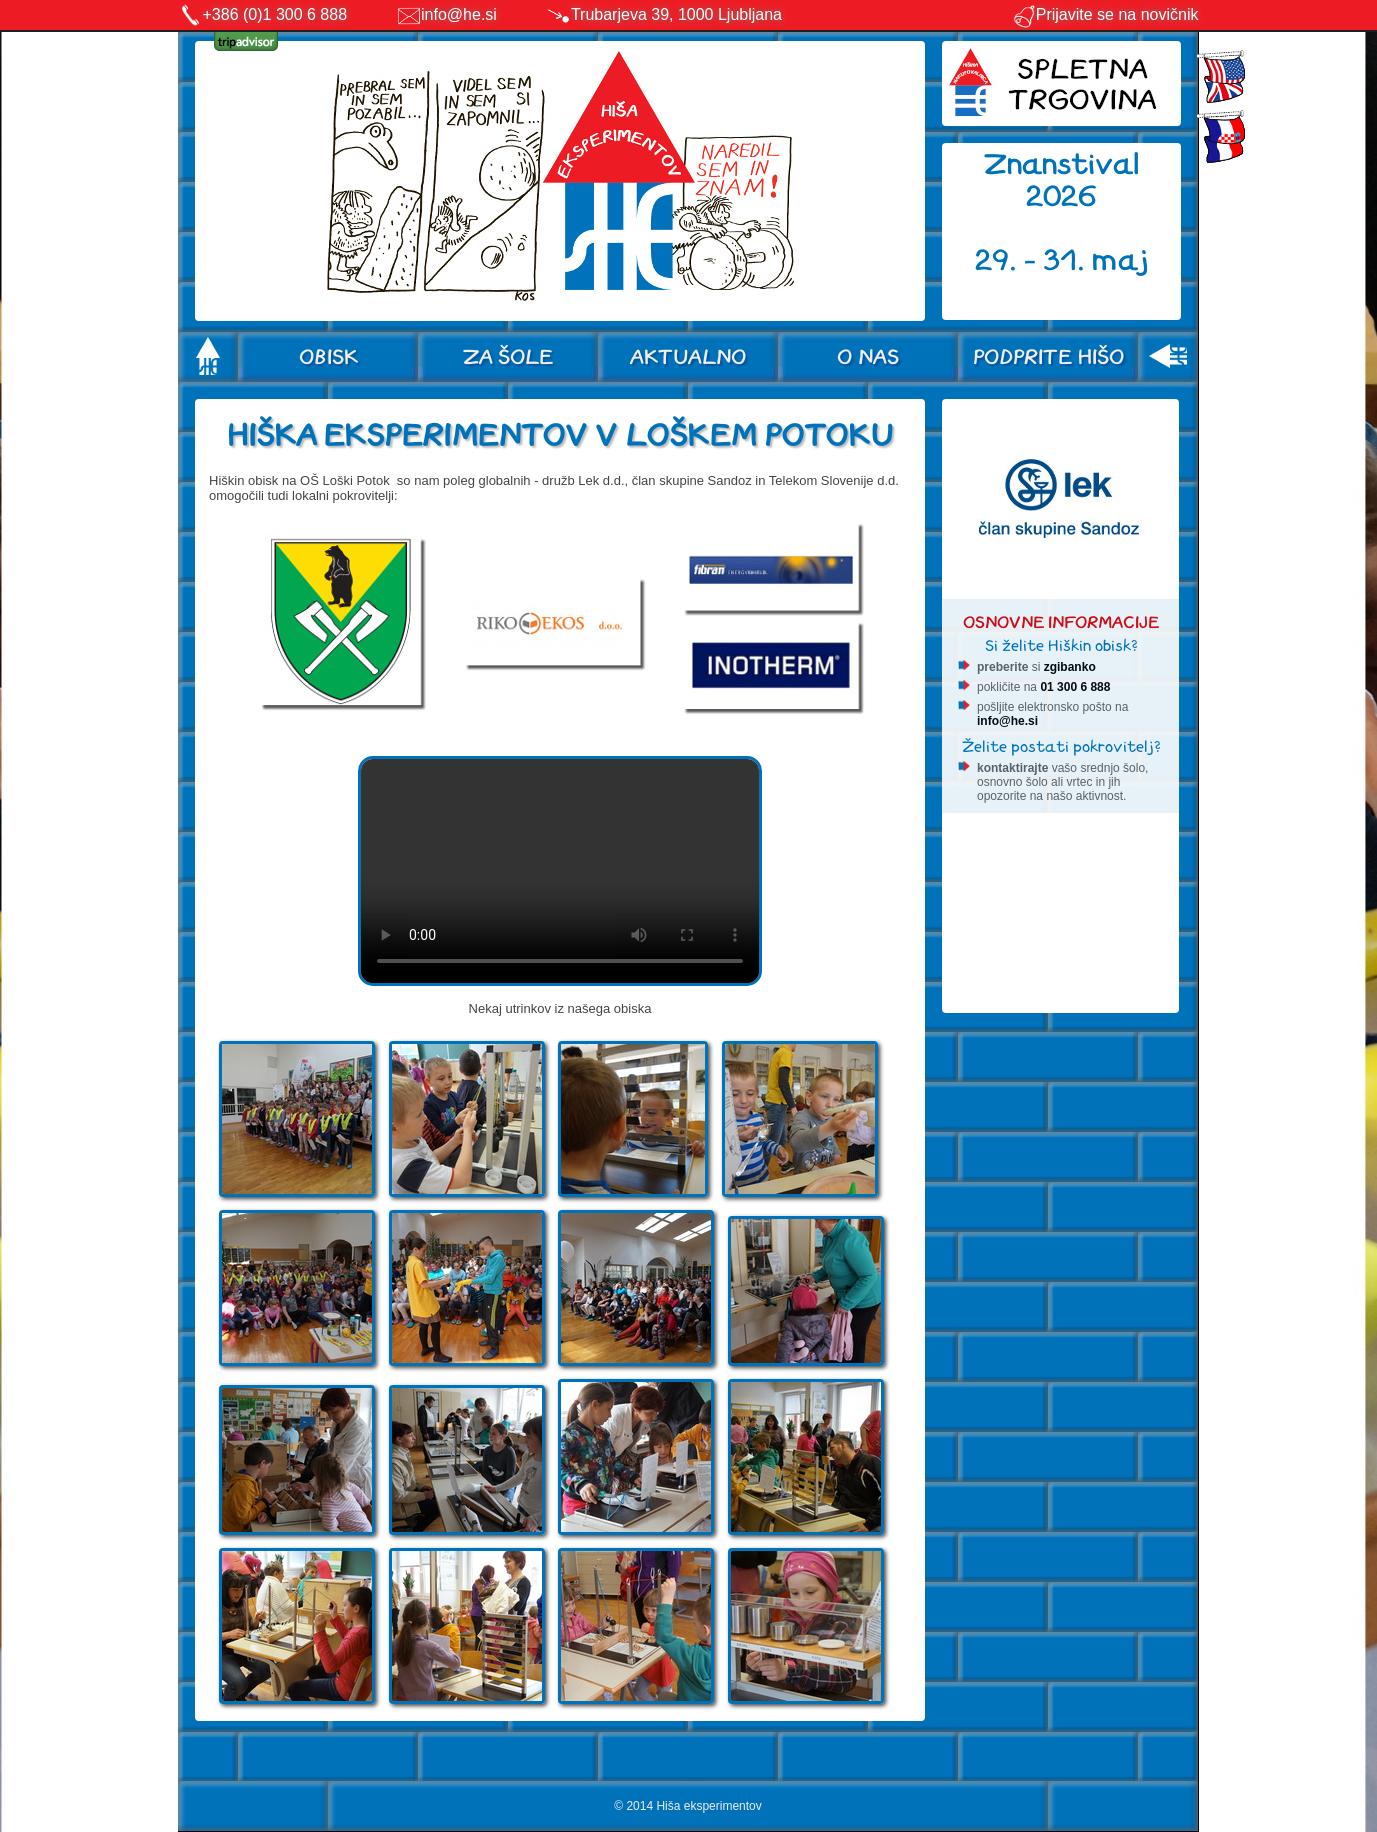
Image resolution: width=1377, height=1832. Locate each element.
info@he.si (459, 14)
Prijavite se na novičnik (1105, 14)
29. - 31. (1033, 260)
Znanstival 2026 (1062, 180)
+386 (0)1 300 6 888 (275, 14)
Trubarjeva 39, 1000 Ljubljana (676, 14)
